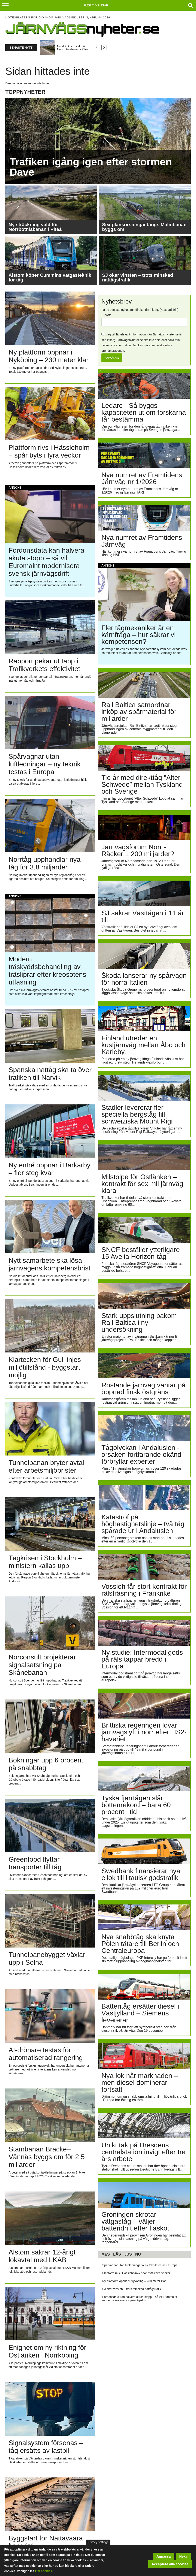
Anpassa (163, 2556)
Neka (183, 2556)
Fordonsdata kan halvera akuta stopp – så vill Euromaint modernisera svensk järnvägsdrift (139, 2298)
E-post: (106, 315)
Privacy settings (98, 2542)
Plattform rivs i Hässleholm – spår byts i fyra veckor (136, 2273)
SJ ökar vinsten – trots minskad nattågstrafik (131, 2289)
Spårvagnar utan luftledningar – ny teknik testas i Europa (140, 2265)
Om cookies (43, 2571)
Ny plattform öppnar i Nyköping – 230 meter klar (134, 2281)
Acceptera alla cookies (170, 2564)
